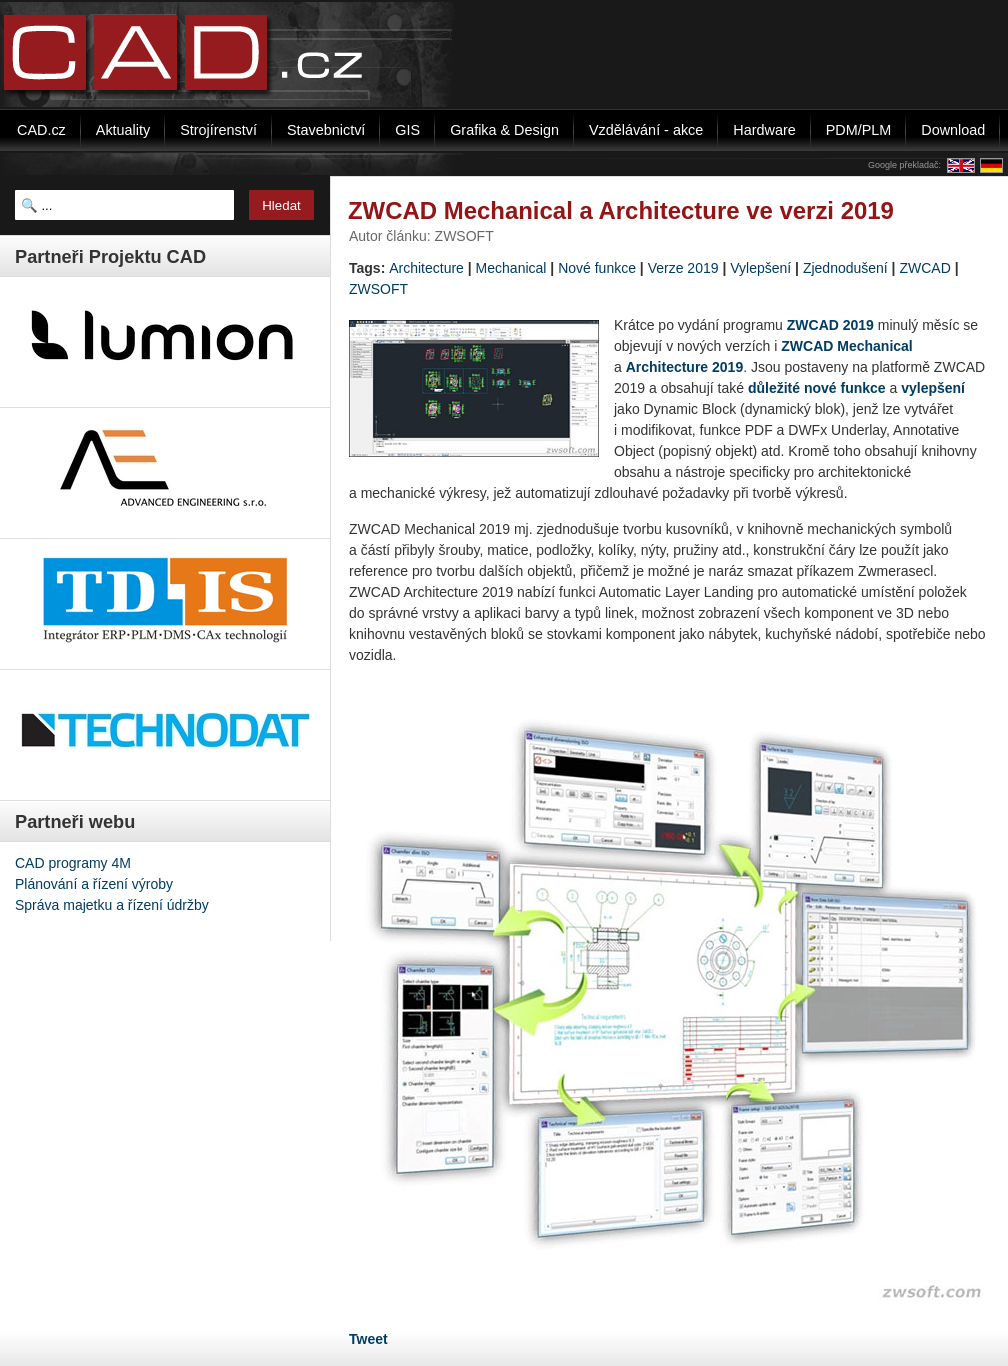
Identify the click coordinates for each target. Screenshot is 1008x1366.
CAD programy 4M (73, 863)
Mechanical (511, 268)
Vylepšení (760, 268)
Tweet (368, 1339)
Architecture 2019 (685, 367)
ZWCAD (924, 268)
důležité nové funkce (817, 388)
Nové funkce (597, 268)
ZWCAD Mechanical (846, 346)
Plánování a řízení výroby (94, 884)
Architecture (426, 268)
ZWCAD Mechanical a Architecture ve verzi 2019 (621, 210)
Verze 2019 (683, 268)
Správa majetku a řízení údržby (112, 905)
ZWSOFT (378, 289)
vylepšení (933, 388)
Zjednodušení (845, 268)
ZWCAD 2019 (830, 325)
